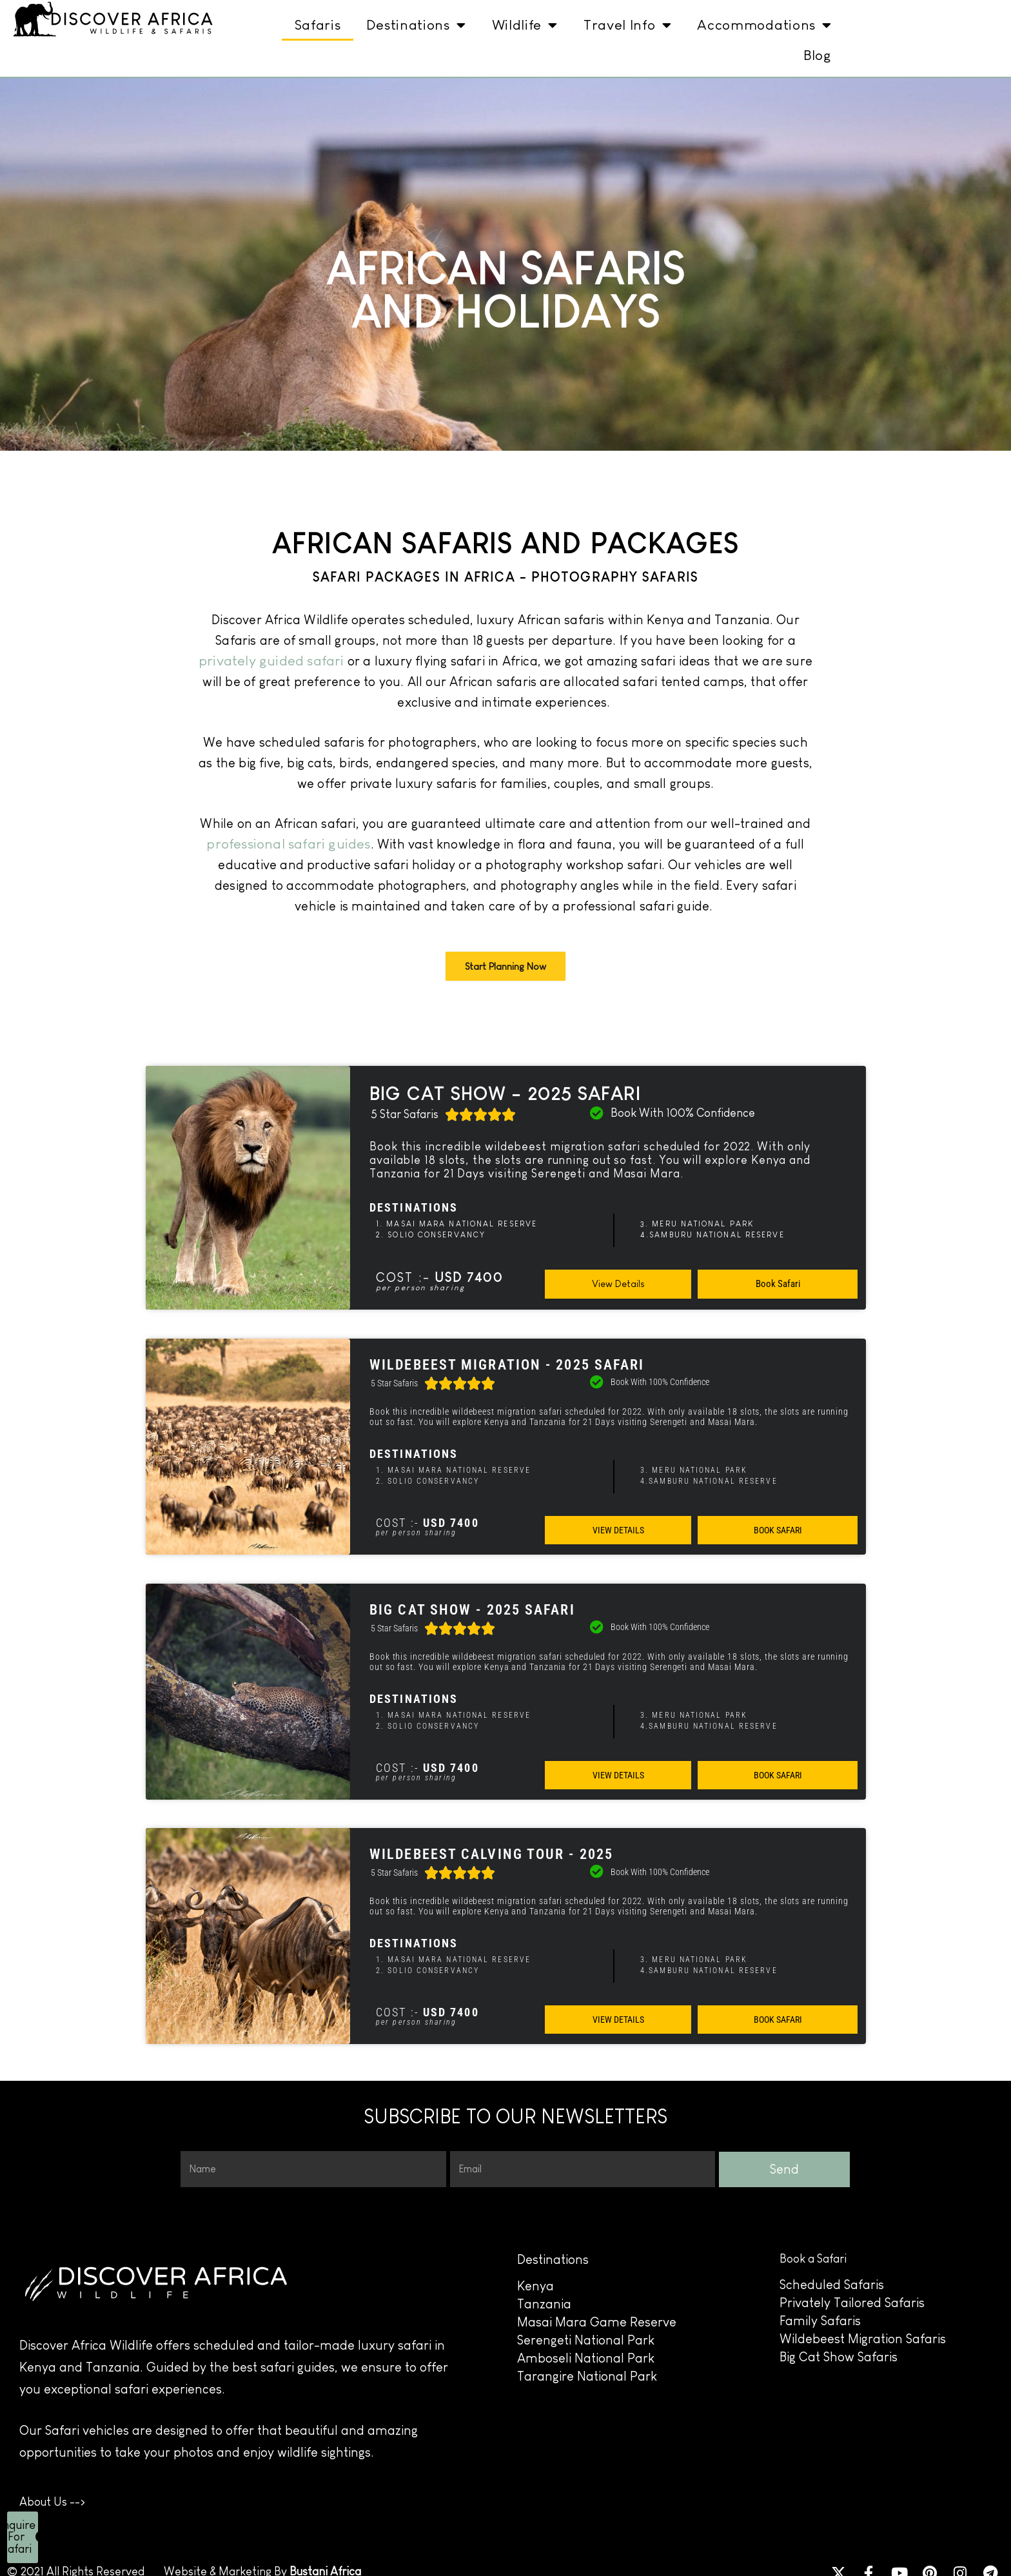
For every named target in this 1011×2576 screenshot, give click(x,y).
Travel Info (627, 25)
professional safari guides (288, 844)
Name (194, 2148)
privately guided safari (271, 661)
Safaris (318, 25)
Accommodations (764, 25)
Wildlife (525, 25)
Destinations (416, 25)
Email (461, 2148)
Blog (817, 55)
